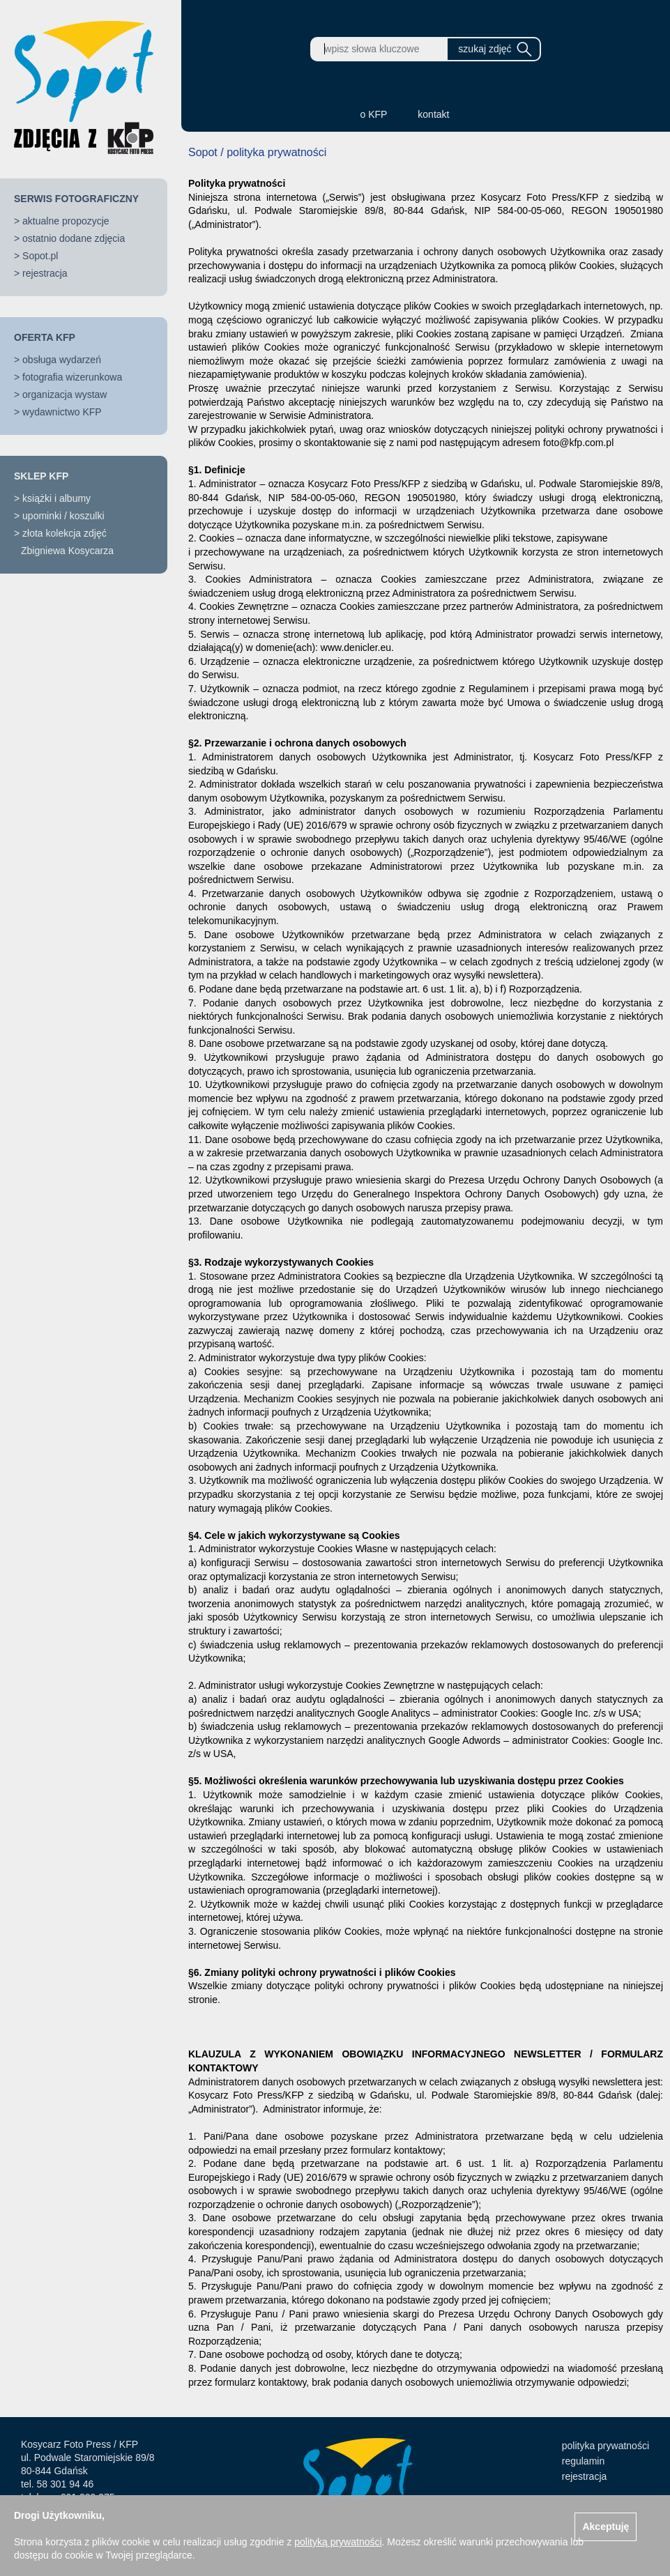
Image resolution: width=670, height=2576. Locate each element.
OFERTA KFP (44, 337)
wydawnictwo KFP (62, 411)
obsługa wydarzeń (61, 359)
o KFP (374, 114)
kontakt (433, 114)
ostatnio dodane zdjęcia (73, 238)
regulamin (583, 2461)
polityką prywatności (337, 2541)
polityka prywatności (605, 2445)
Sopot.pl (40, 255)
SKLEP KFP (41, 476)
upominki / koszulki (63, 515)
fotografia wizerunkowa (72, 377)
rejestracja (45, 273)
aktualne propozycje (65, 221)
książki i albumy (56, 498)
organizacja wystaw (64, 394)
